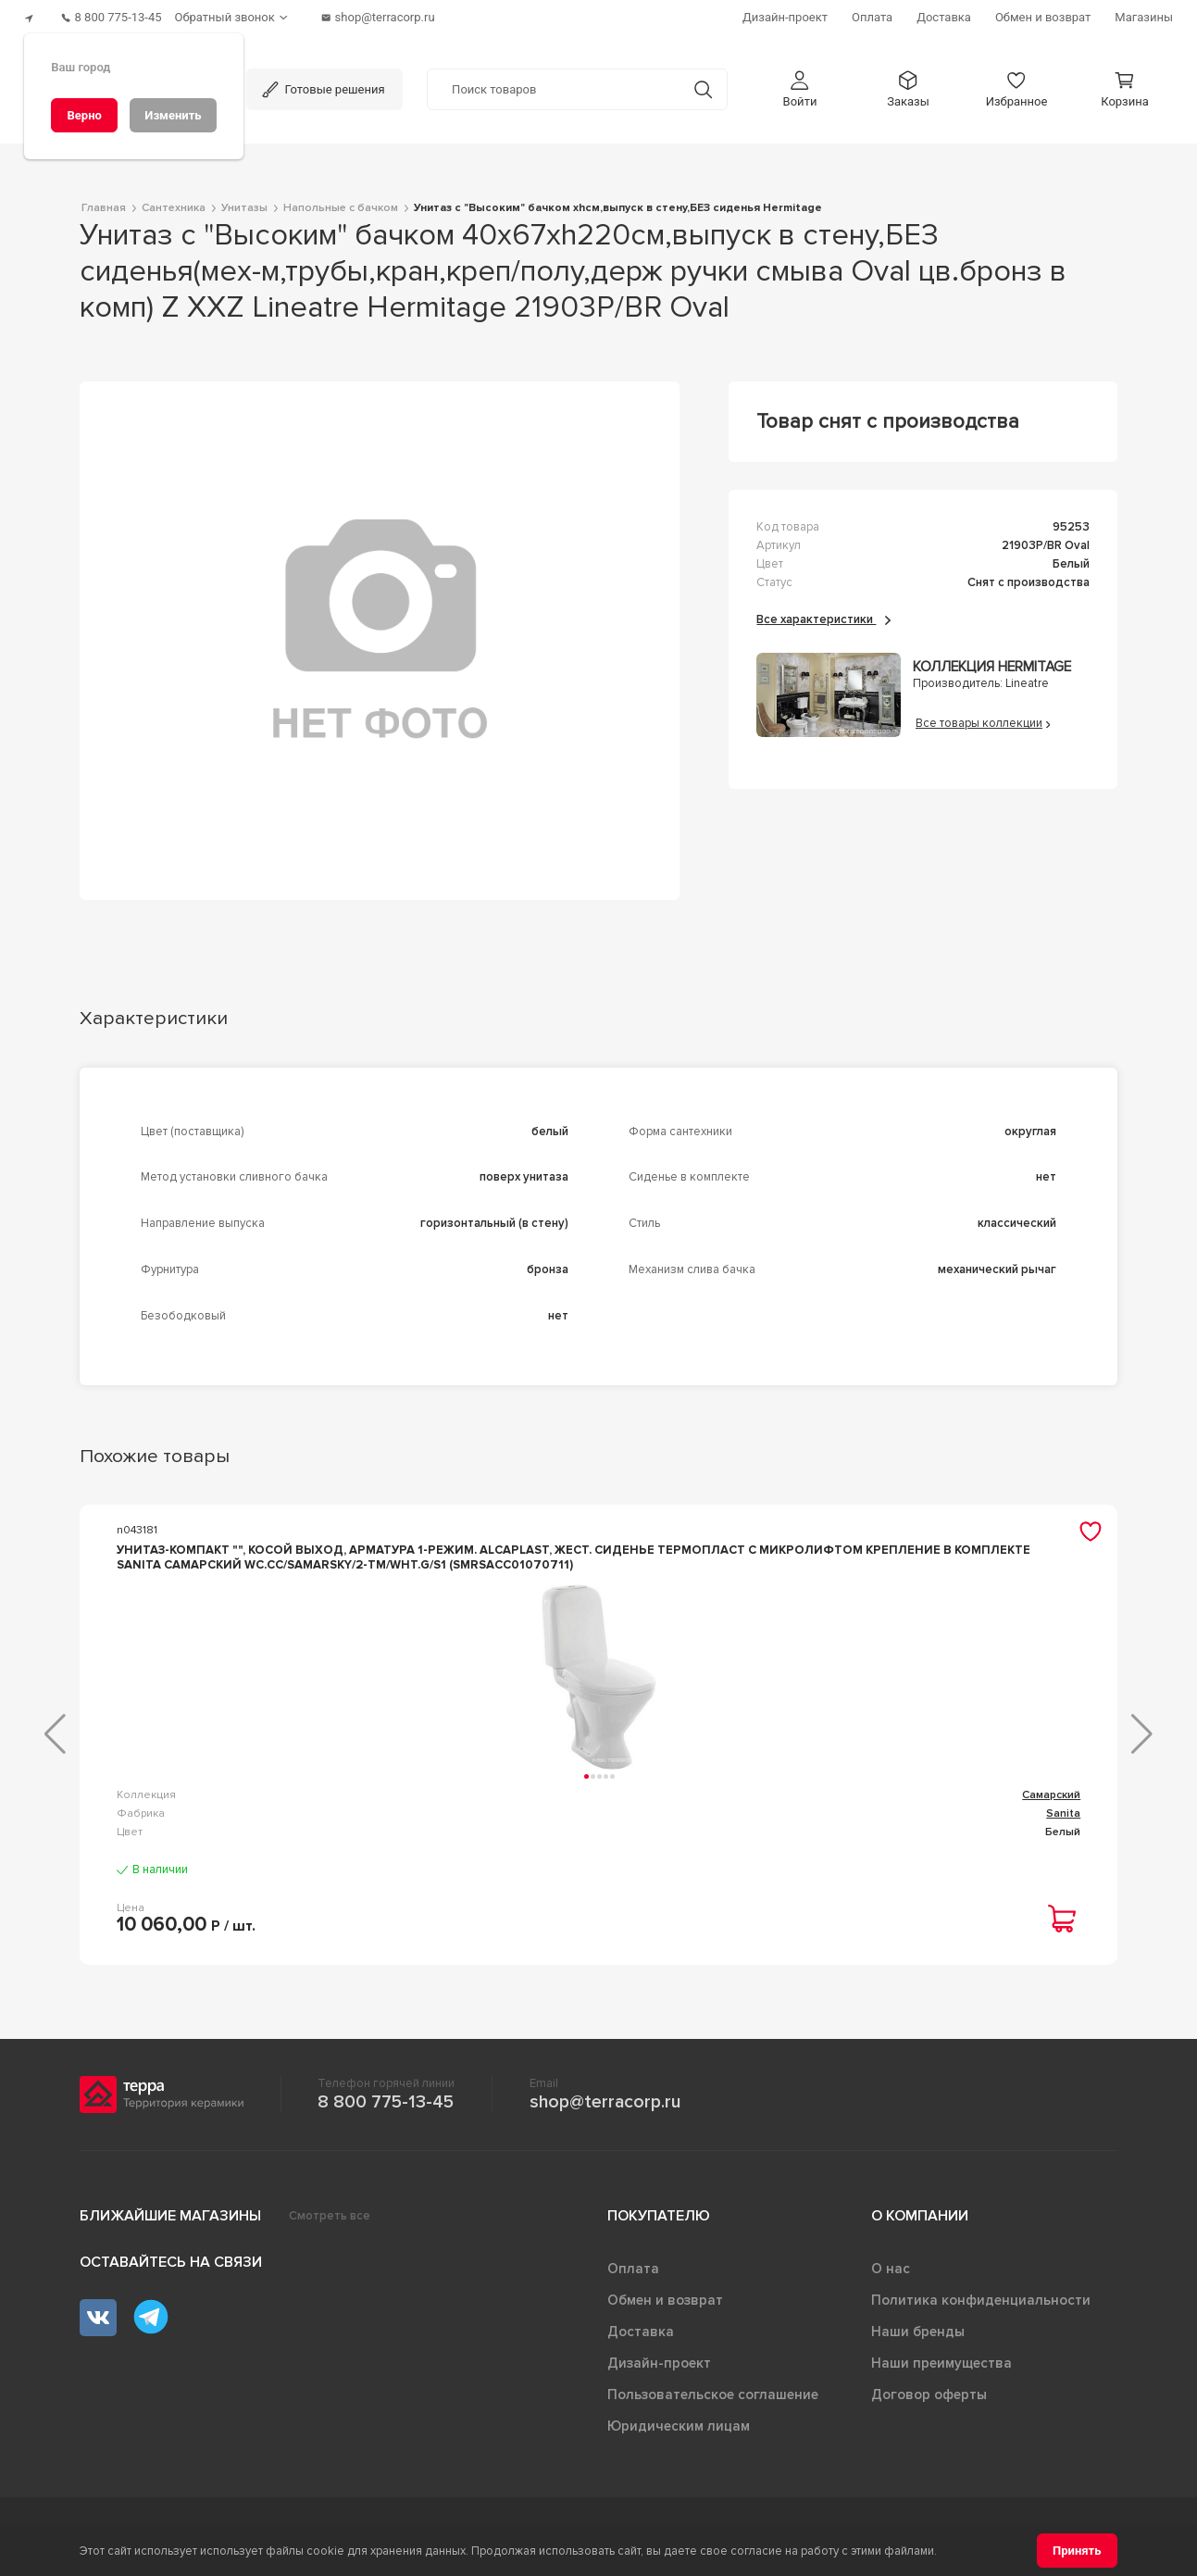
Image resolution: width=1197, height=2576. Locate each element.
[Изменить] (173, 115)
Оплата (633, 2276)
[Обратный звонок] (250, 14)
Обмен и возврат (665, 2307)
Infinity (1062, 1802)
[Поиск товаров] (554, 82)
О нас (890, 2276)
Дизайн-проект (659, 2370)
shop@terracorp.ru (605, 2109)
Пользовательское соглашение (712, 2402)
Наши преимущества (941, 2370)
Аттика (706, 1802)
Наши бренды (918, 2339)
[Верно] (84, 115)
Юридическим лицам (678, 2433)
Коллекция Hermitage (992, 660)
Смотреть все (329, 2223)
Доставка (640, 2339)
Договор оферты (929, 2402)
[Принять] (1077, 2550)
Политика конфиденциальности (981, 2307)
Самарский (341, 1802)
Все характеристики (823, 612)
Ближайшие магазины (170, 2223)
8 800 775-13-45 (386, 2109)
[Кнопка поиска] (703, 82)
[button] (800, 82)
